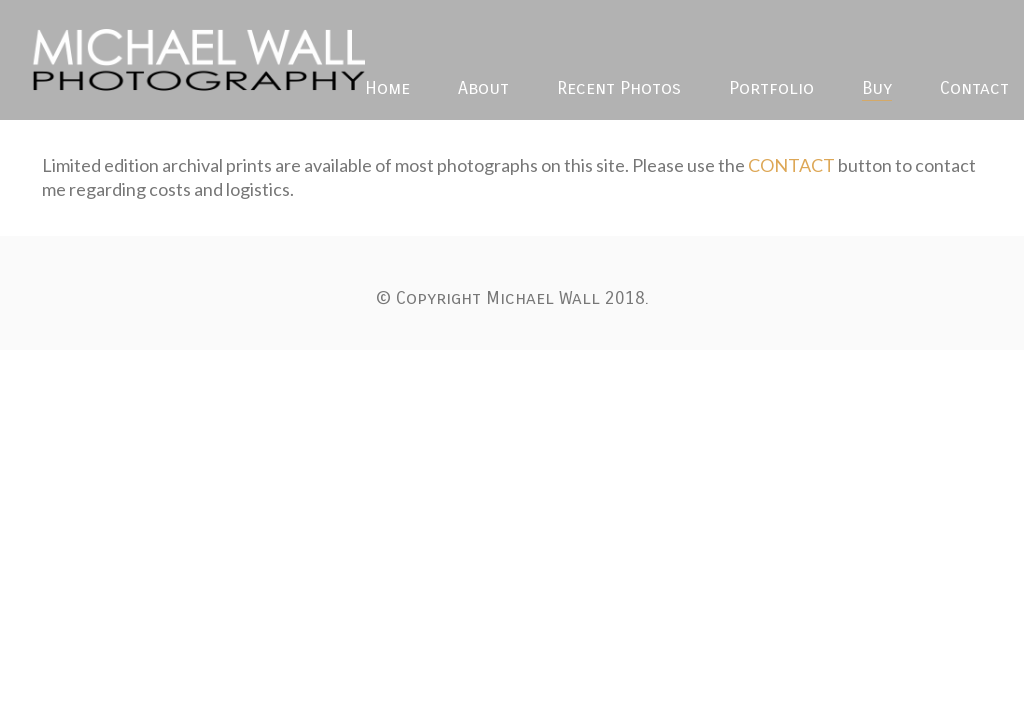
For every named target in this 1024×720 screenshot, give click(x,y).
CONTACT (791, 165)
